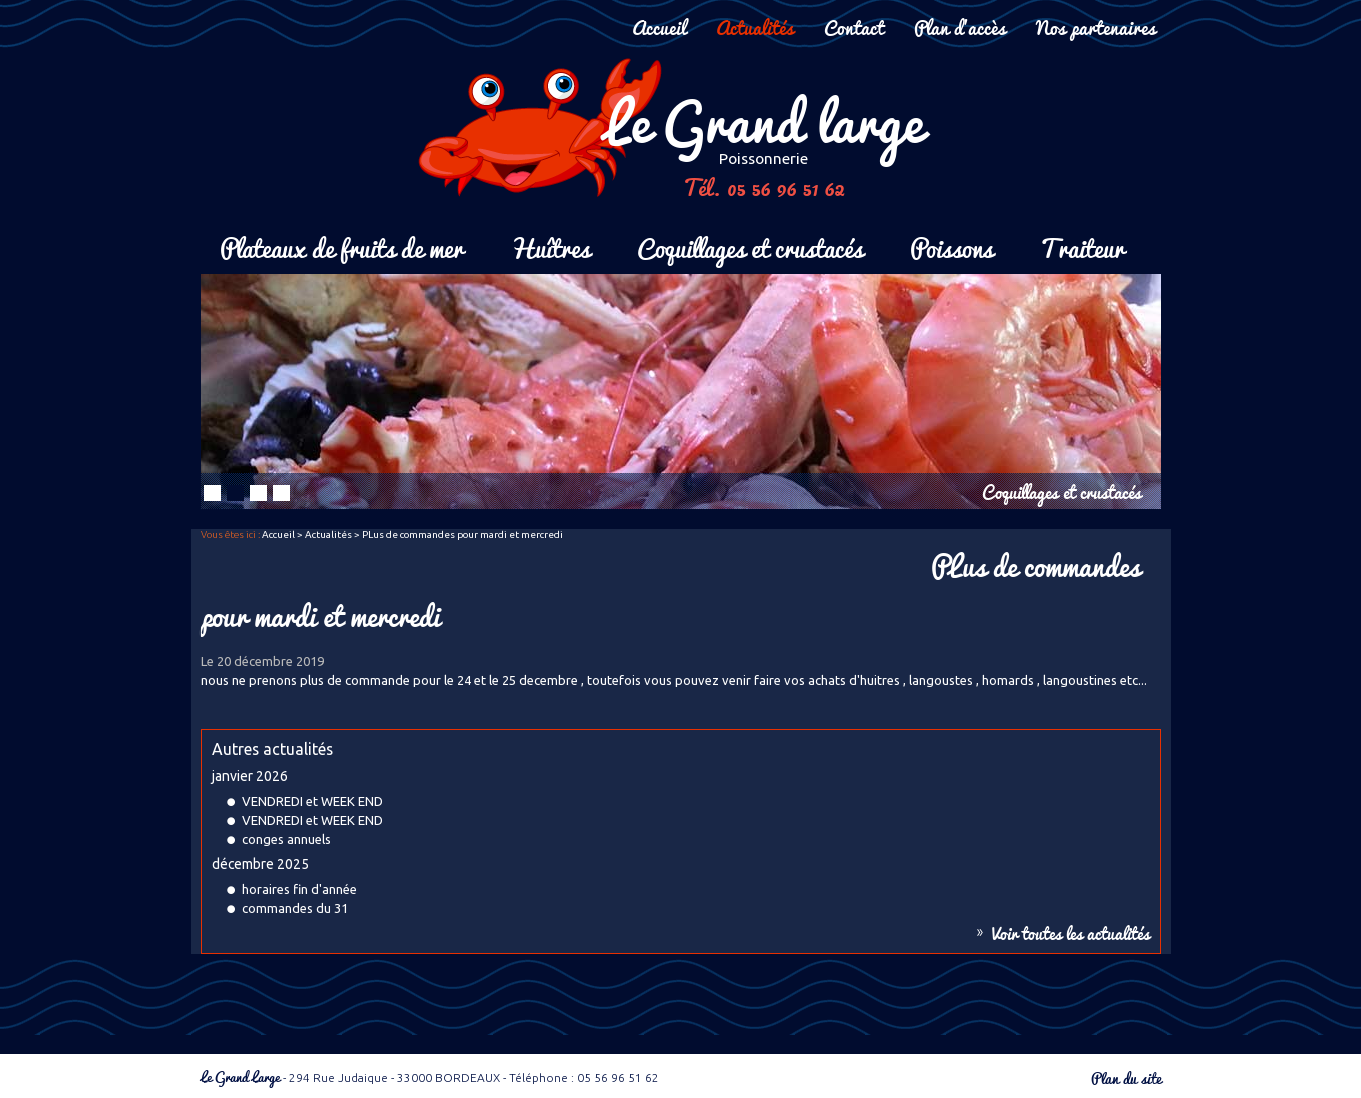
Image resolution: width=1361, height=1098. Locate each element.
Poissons (951, 246)
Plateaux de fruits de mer (341, 246)
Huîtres (550, 246)
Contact (854, 26)
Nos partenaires (1096, 26)
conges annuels (286, 839)
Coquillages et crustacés (750, 246)
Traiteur (1082, 246)
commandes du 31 (295, 908)
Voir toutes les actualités (1071, 933)
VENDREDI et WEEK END (312, 801)
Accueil (659, 26)
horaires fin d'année (299, 889)
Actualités (755, 26)
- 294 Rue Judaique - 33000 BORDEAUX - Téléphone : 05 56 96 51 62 (430, 1077)
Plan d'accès (960, 26)
